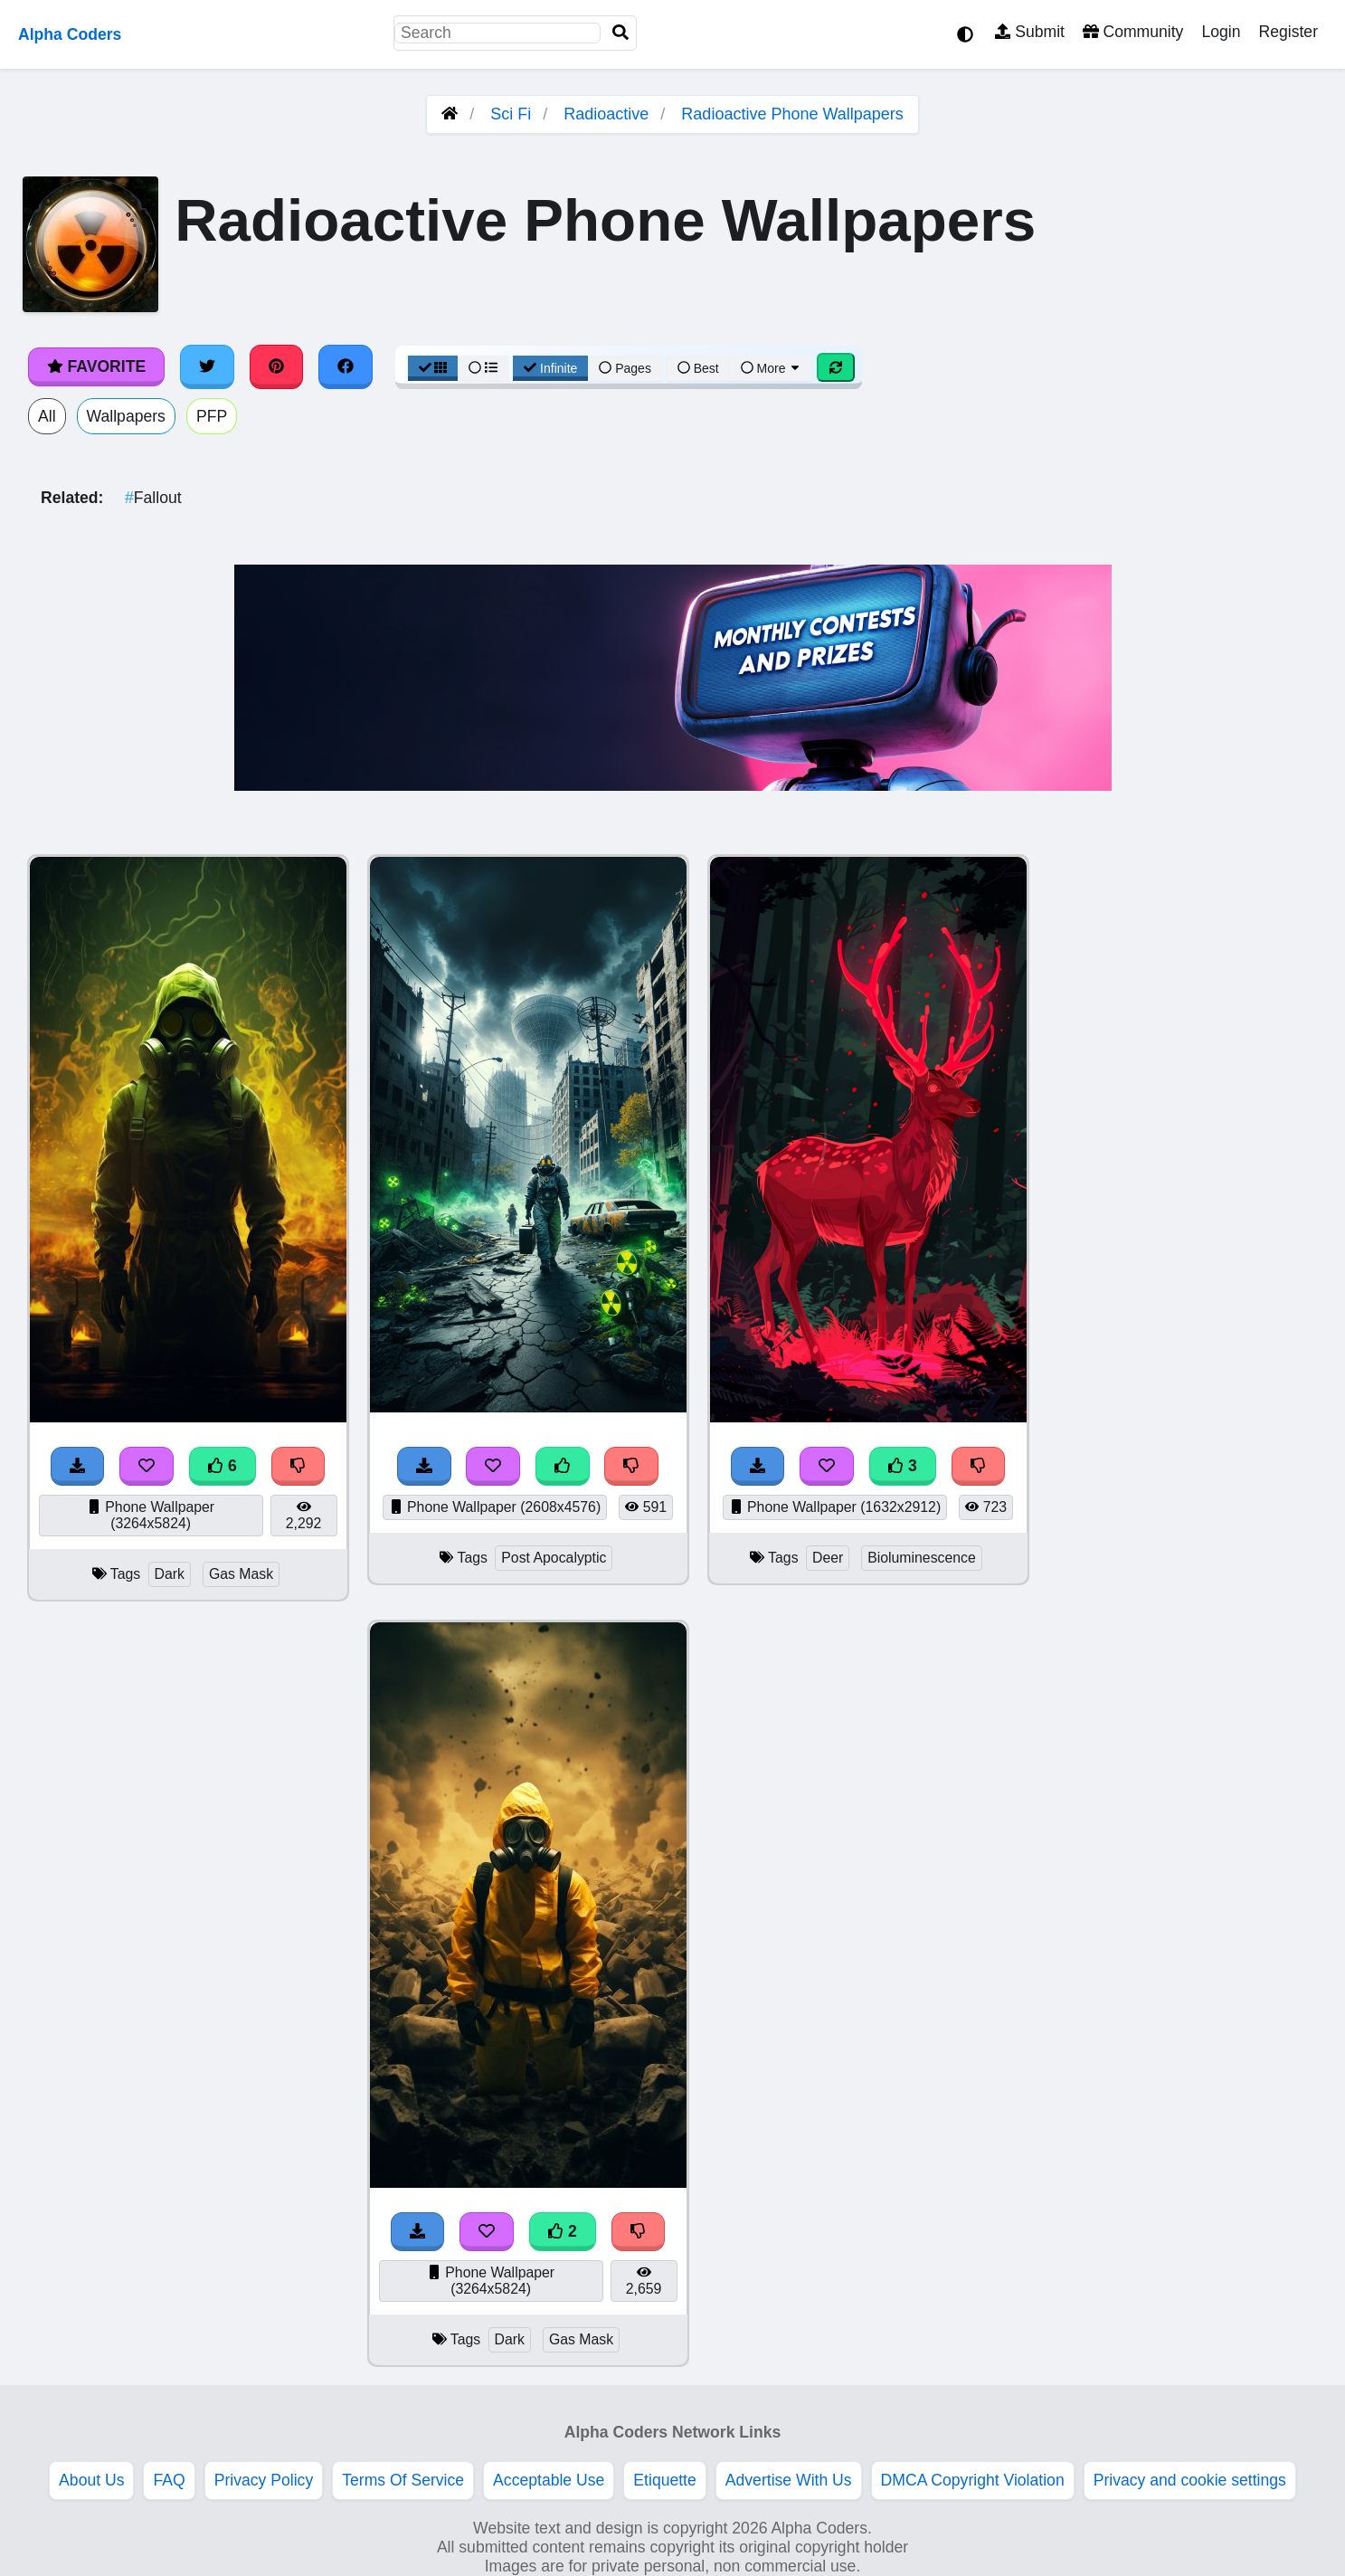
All (47, 416)
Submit (1030, 32)
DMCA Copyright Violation (973, 2480)
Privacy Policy (264, 2480)
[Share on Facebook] (345, 366)
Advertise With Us (788, 2480)
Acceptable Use (548, 2480)
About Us (91, 2480)
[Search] (620, 33)
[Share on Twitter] (207, 366)
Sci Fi (510, 114)
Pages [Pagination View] (625, 368)
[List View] (483, 368)
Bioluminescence (921, 1557)
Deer (827, 1557)
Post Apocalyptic (553, 1557)
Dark (170, 1574)
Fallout (153, 498)
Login (1220, 32)
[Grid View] (433, 368)
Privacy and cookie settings (1190, 2480)
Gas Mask (241, 1574)
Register (1288, 32)
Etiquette (664, 2480)
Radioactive (606, 114)
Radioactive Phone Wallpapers (792, 114)
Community (1133, 32)
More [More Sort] (771, 368)
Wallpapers (126, 416)
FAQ (169, 2480)
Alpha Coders (69, 34)
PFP (211, 416)
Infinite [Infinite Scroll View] (550, 368)
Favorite (96, 366)
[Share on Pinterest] (277, 366)
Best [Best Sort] (698, 368)
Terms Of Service (403, 2480)
